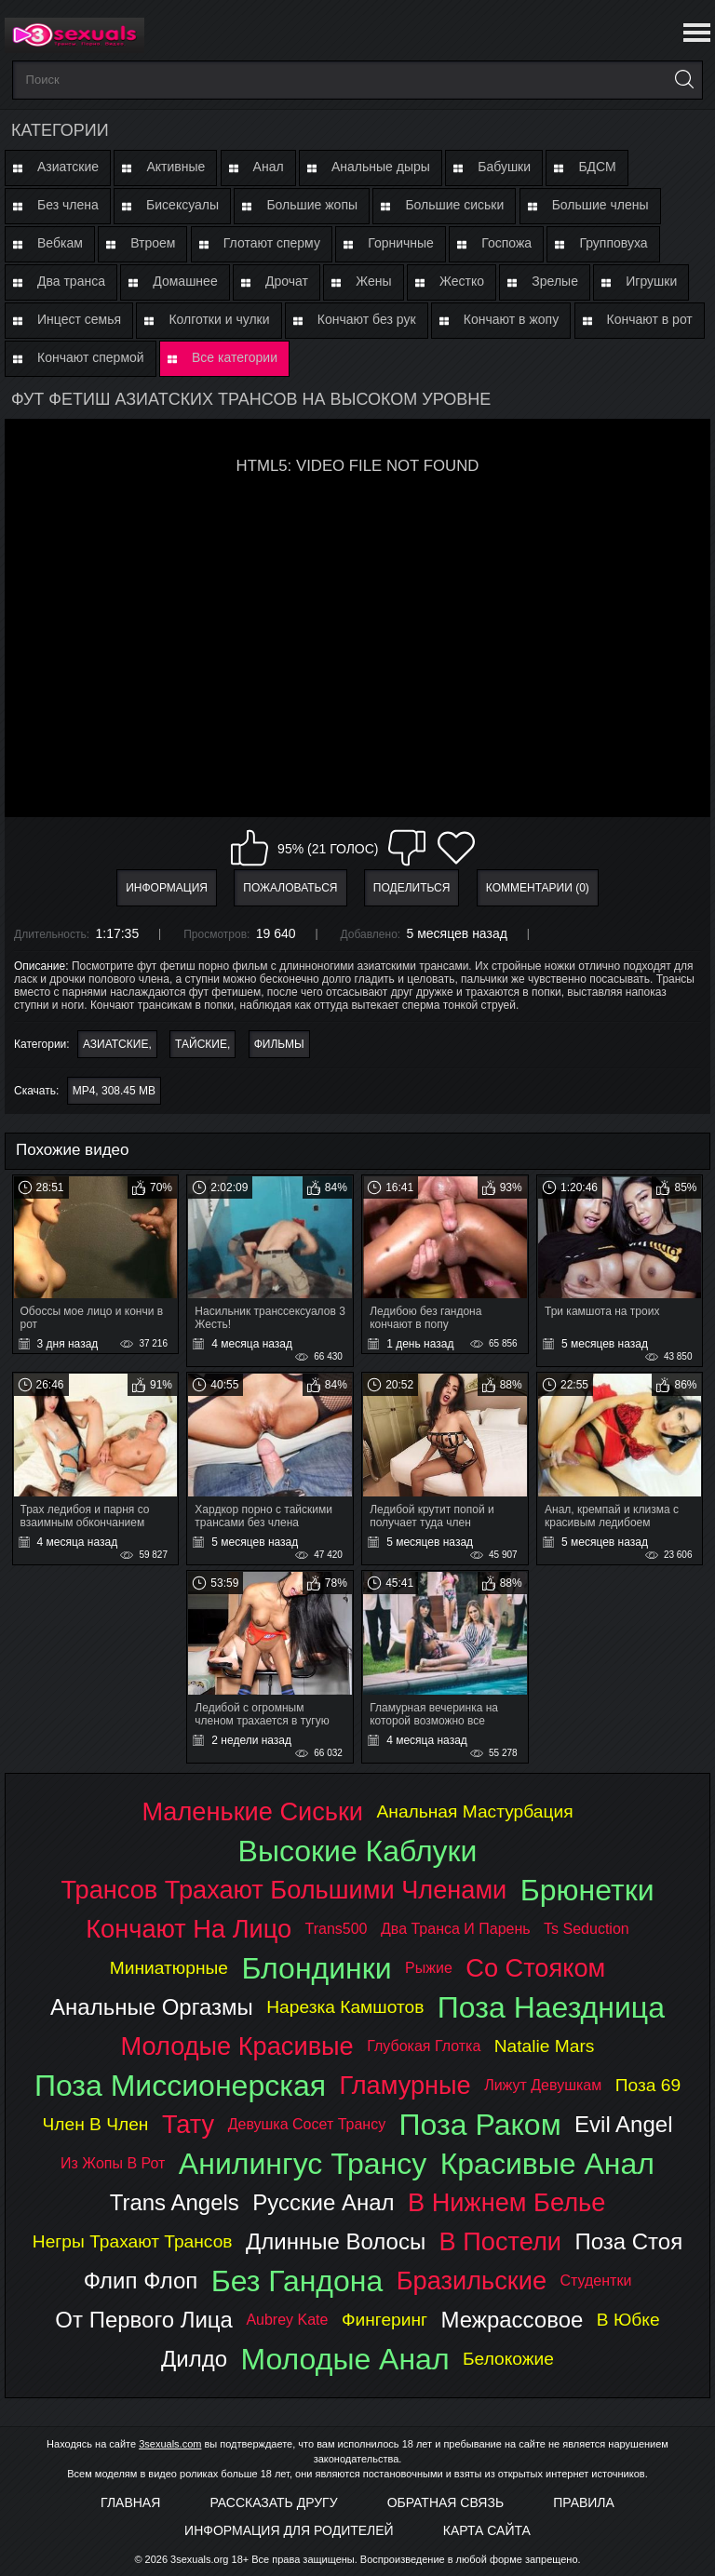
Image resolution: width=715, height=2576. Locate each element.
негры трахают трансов (133, 2241)
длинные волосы (335, 2241)
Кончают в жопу (511, 319)
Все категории (234, 357)
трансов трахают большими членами (283, 1889)
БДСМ (596, 166)
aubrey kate (287, 2320)
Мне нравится (249, 847)
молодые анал (344, 2359)
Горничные (401, 242)
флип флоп (141, 2280)
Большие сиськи (454, 204)
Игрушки (651, 281)
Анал (268, 166)
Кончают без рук (366, 319)
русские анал (323, 2202)
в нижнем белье (506, 2202)
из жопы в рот (113, 2163)
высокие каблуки (358, 1851)
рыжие (428, 1968)
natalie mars (544, 2046)
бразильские (471, 2280)
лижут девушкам (542, 2085)
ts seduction (586, 1929)
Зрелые (555, 281)
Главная (130, 2502)
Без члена (68, 204)
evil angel (623, 2124)
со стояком (535, 1967)
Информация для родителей (289, 2530)
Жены (373, 281)
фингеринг (384, 2319)
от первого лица (144, 2319)
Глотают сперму (271, 242)
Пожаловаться (290, 887)
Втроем (152, 242)
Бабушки (504, 166)
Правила (583, 2502)
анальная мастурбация (475, 1811)
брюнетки (587, 1890)
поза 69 (648, 2085)
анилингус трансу (302, 2164)
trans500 (336, 1929)
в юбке (628, 2319)
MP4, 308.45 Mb (114, 1090)
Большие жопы (312, 204)
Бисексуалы (182, 204)
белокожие (508, 2358)
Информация (167, 887)
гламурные (404, 2085)
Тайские (201, 1044)
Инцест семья (79, 319)
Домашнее (185, 281)
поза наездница (551, 2007)
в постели (500, 2241)
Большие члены (600, 204)
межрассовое (512, 2319)
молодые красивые (237, 2046)
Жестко (461, 281)
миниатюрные (169, 1968)
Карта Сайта (487, 2530)
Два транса (71, 281)
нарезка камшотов (345, 2007)
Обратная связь (445, 2502)
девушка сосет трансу (307, 2124)
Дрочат (286, 281)
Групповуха (613, 242)
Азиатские (68, 166)
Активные (175, 166)
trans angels (174, 2202)
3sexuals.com (170, 2443)
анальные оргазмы (151, 2006)
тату (188, 2124)
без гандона (297, 2281)
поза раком (480, 2125)
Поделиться (412, 887)
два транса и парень (456, 1929)
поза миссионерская (180, 2085)
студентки (595, 2280)
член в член (96, 2124)
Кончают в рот (650, 319)
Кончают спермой (90, 357)
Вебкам (60, 242)
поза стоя (628, 2241)
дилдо (194, 2358)
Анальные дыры (380, 166)
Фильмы (279, 1044)
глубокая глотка (423, 2046)
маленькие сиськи (252, 1811)
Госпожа (506, 242)
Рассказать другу (273, 2502)
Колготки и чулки (219, 319)
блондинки (316, 1968)
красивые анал (547, 2164)
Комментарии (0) (537, 887)
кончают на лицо (188, 1928)
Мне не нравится (406, 847)
